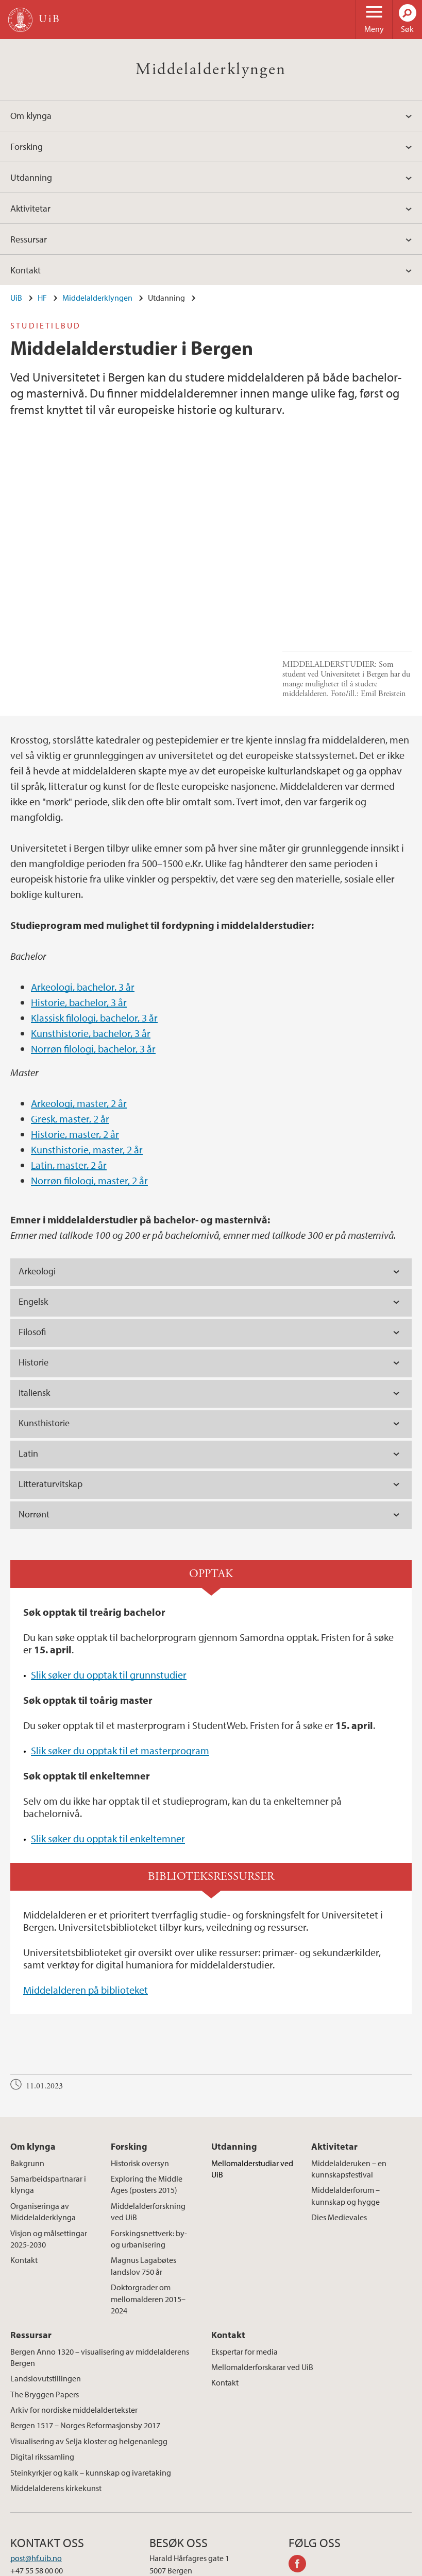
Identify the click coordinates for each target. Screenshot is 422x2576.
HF (42, 297)
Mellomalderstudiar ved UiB (252, 2080)
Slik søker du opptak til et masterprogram (120, 1662)
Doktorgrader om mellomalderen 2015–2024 (148, 2210)
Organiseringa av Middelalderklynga (43, 2123)
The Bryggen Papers (44, 2306)
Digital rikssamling (42, 2368)
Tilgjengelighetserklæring (352, 2566)
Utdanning (31, 177)
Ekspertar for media (244, 2263)
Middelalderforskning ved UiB (148, 2123)
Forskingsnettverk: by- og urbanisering (149, 2150)
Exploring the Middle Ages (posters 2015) (146, 2096)
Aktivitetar (30, 208)
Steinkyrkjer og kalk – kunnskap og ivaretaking (90, 2384)
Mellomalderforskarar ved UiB (262, 2278)
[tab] (211, 1184)
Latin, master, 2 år (69, 1076)
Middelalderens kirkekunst (56, 2400)
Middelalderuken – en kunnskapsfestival (348, 2080)
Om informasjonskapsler (210, 2566)
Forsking (26, 146)
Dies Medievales (339, 2129)
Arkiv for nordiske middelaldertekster (74, 2321)
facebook (301, 2477)
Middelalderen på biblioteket (85, 1901)
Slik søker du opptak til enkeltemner (108, 1750)
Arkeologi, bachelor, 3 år (82, 898)
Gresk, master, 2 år (70, 1030)
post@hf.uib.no (36, 2470)
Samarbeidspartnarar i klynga (48, 2096)
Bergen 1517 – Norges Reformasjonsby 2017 (85, 2337)
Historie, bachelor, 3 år (79, 913)
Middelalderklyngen (211, 69)
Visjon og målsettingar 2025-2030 (48, 2150)
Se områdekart (174, 2494)
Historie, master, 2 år (75, 1045)
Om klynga (31, 116)
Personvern (279, 2566)
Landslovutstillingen (45, 2290)
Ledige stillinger (102, 2566)
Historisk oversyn (140, 2074)
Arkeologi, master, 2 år (79, 1014)
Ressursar (28, 239)
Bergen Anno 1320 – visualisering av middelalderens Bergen (99, 2268)
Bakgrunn (27, 2074)
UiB (16, 297)
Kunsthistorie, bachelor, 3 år (90, 944)
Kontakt (25, 270)
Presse (149, 2566)
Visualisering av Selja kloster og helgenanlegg (88, 2352)
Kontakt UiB (46, 2566)
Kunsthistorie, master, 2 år (87, 1060)
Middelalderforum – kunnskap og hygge (345, 2107)
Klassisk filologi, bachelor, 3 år (94, 929)
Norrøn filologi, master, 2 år (89, 1091)
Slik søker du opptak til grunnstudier (109, 1586)
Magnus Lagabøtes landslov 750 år (143, 2177)
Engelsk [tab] (33, 1213)
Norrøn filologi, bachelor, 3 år (93, 960)
